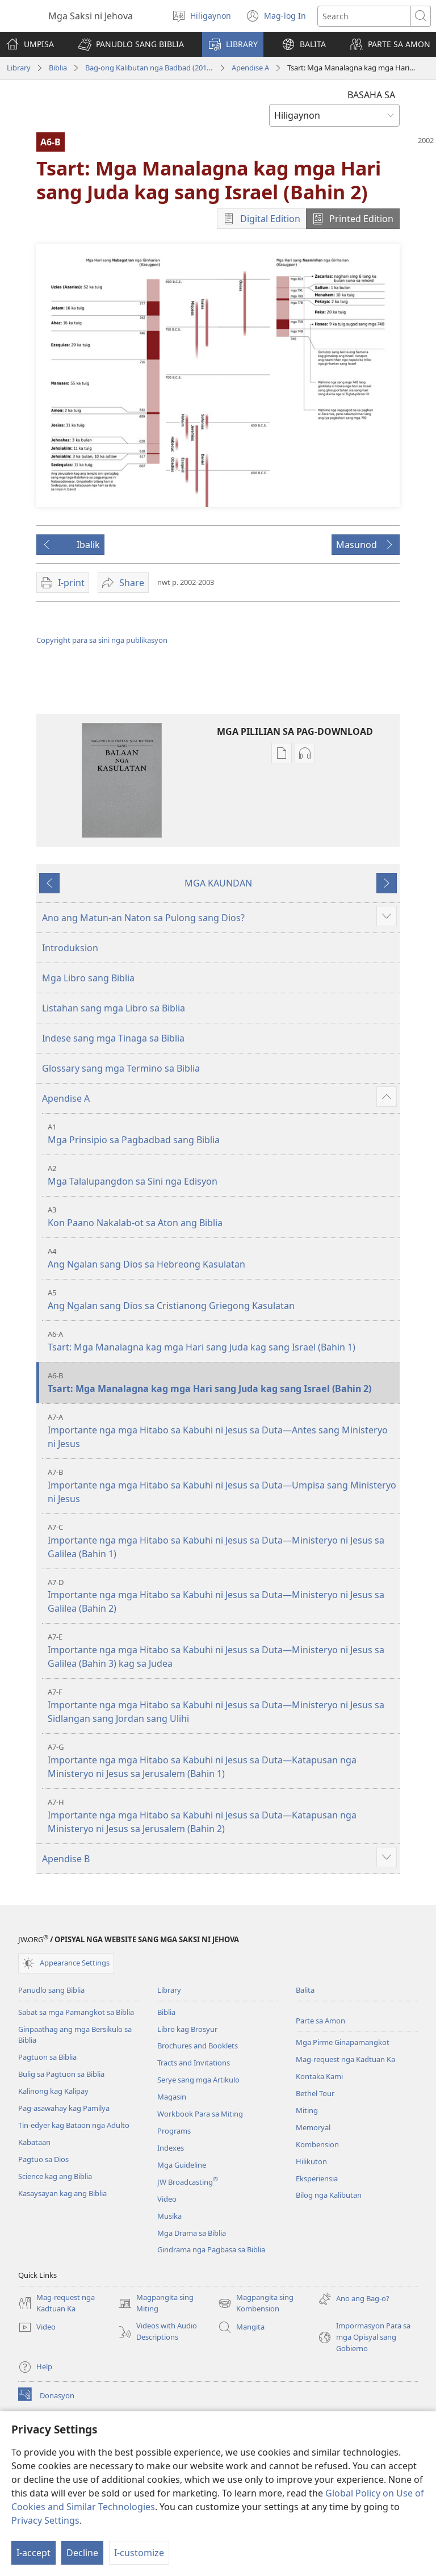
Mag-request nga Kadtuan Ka (345, 2059)
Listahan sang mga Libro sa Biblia (113, 1008)
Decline (82, 2552)
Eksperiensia (317, 2178)
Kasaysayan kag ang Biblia (62, 2193)
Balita (305, 1990)
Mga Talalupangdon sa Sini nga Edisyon (222, 1175)
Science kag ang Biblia (55, 2176)
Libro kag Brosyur (187, 2029)
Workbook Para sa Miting (200, 2114)
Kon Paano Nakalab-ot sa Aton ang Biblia (222, 1217)
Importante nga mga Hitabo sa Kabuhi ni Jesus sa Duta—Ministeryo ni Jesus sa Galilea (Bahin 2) (222, 1596)
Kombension (317, 2144)
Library (19, 67)
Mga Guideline (181, 2165)
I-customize (139, 2552)
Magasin (171, 2097)
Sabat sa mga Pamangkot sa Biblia (76, 2012)
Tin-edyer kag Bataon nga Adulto (73, 2125)
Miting (307, 2110)
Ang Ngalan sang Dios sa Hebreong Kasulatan (222, 1258)
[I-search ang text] (364, 16)
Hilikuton (311, 2161)
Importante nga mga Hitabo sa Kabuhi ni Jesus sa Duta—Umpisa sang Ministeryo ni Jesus (222, 1486)
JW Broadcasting (187, 2182)
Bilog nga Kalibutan (329, 2195)
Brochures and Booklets (197, 2045)
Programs (174, 2131)
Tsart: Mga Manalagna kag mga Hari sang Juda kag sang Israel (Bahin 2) (222, 1382)
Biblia (58, 67)
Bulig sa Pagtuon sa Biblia (61, 2074)
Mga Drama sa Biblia (191, 2233)
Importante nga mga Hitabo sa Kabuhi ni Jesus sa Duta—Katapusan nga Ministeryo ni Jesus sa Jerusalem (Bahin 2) (222, 1816)
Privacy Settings (45, 2520)
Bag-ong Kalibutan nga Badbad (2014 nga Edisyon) (149, 67)
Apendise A (250, 67)
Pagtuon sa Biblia (47, 2057)
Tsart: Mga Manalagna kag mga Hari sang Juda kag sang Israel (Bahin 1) (222, 1341)
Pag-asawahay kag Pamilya (64, 2108)
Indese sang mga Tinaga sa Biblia (113, 1038)
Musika (169, 2216)
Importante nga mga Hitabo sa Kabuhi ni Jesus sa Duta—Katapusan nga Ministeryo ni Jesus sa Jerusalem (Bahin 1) (222, 1761)
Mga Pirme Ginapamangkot (342, 2042)
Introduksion (70, 948)
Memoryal (313, 2127)
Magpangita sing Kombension (256, 2303)
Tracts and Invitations (193, 2063)
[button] (131, 44)
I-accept (33, 2552)
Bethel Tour (315, 2093)
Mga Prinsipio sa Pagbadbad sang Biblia (222, 1134)
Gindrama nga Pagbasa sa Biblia (211, 2249)
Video (167, 2199)
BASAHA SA (371, 95)
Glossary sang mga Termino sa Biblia (121, 1068)
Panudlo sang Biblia (51, 1990)
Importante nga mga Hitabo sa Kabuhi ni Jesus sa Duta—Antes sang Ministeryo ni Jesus (222, 1431)
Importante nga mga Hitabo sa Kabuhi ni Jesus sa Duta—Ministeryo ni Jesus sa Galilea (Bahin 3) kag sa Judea (222, 1651)
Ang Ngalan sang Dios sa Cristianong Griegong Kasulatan (222, 1299)
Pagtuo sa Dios (43, 2159)
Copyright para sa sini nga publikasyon (101, 640)
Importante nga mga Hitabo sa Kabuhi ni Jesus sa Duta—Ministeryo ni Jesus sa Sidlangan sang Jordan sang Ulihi (222, 1706)
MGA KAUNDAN (218, 883)
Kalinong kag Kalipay (53, 2091)
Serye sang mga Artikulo (198, 2080)
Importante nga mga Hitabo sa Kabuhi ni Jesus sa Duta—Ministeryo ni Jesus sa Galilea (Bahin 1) (222, 1541)
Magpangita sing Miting (156, 2303)
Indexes (170, 2148)
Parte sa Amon (320, 2020)
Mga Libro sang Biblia (88, 978)
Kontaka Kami (319, 2076)
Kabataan (34, 2142)
